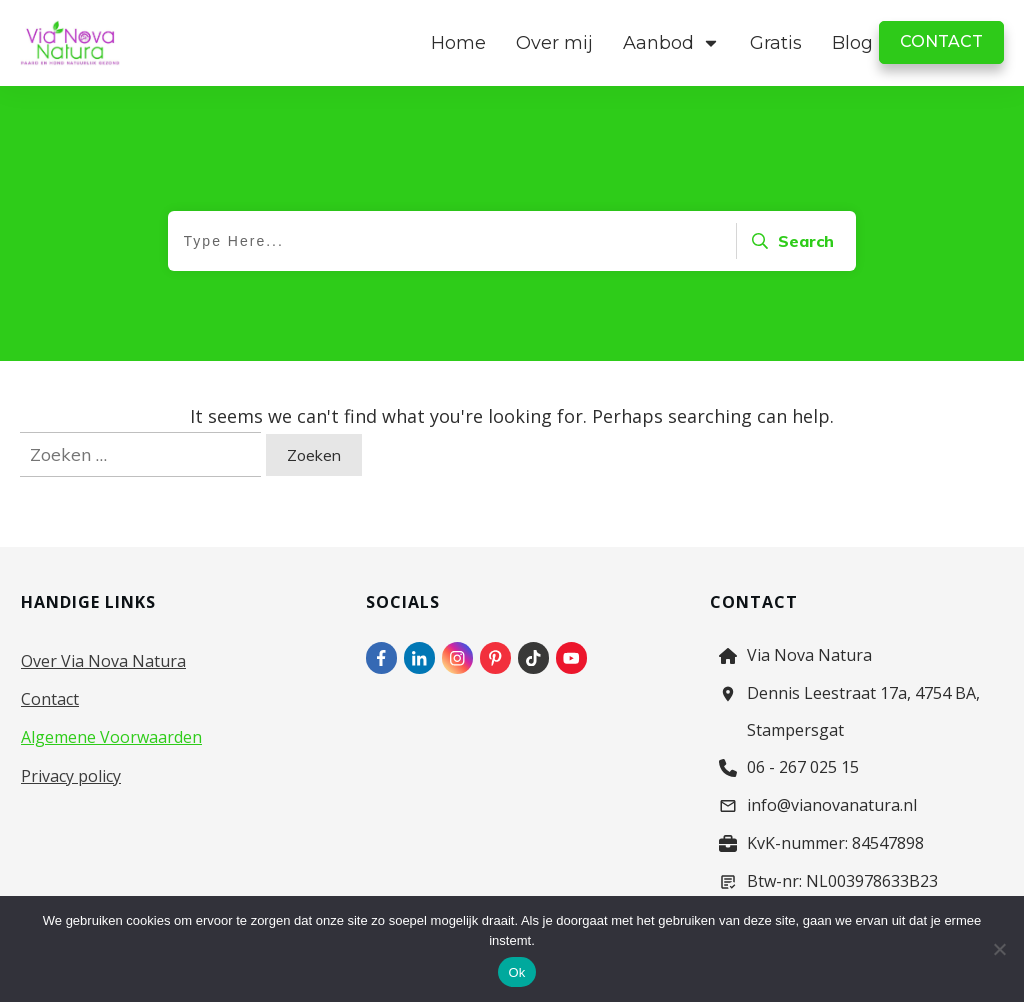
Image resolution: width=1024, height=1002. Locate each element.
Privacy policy (71, 776)
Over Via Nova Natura (103, 661)
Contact (50, 699)
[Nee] (999, 949)
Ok (516, 972)
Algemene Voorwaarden (111, 737)
